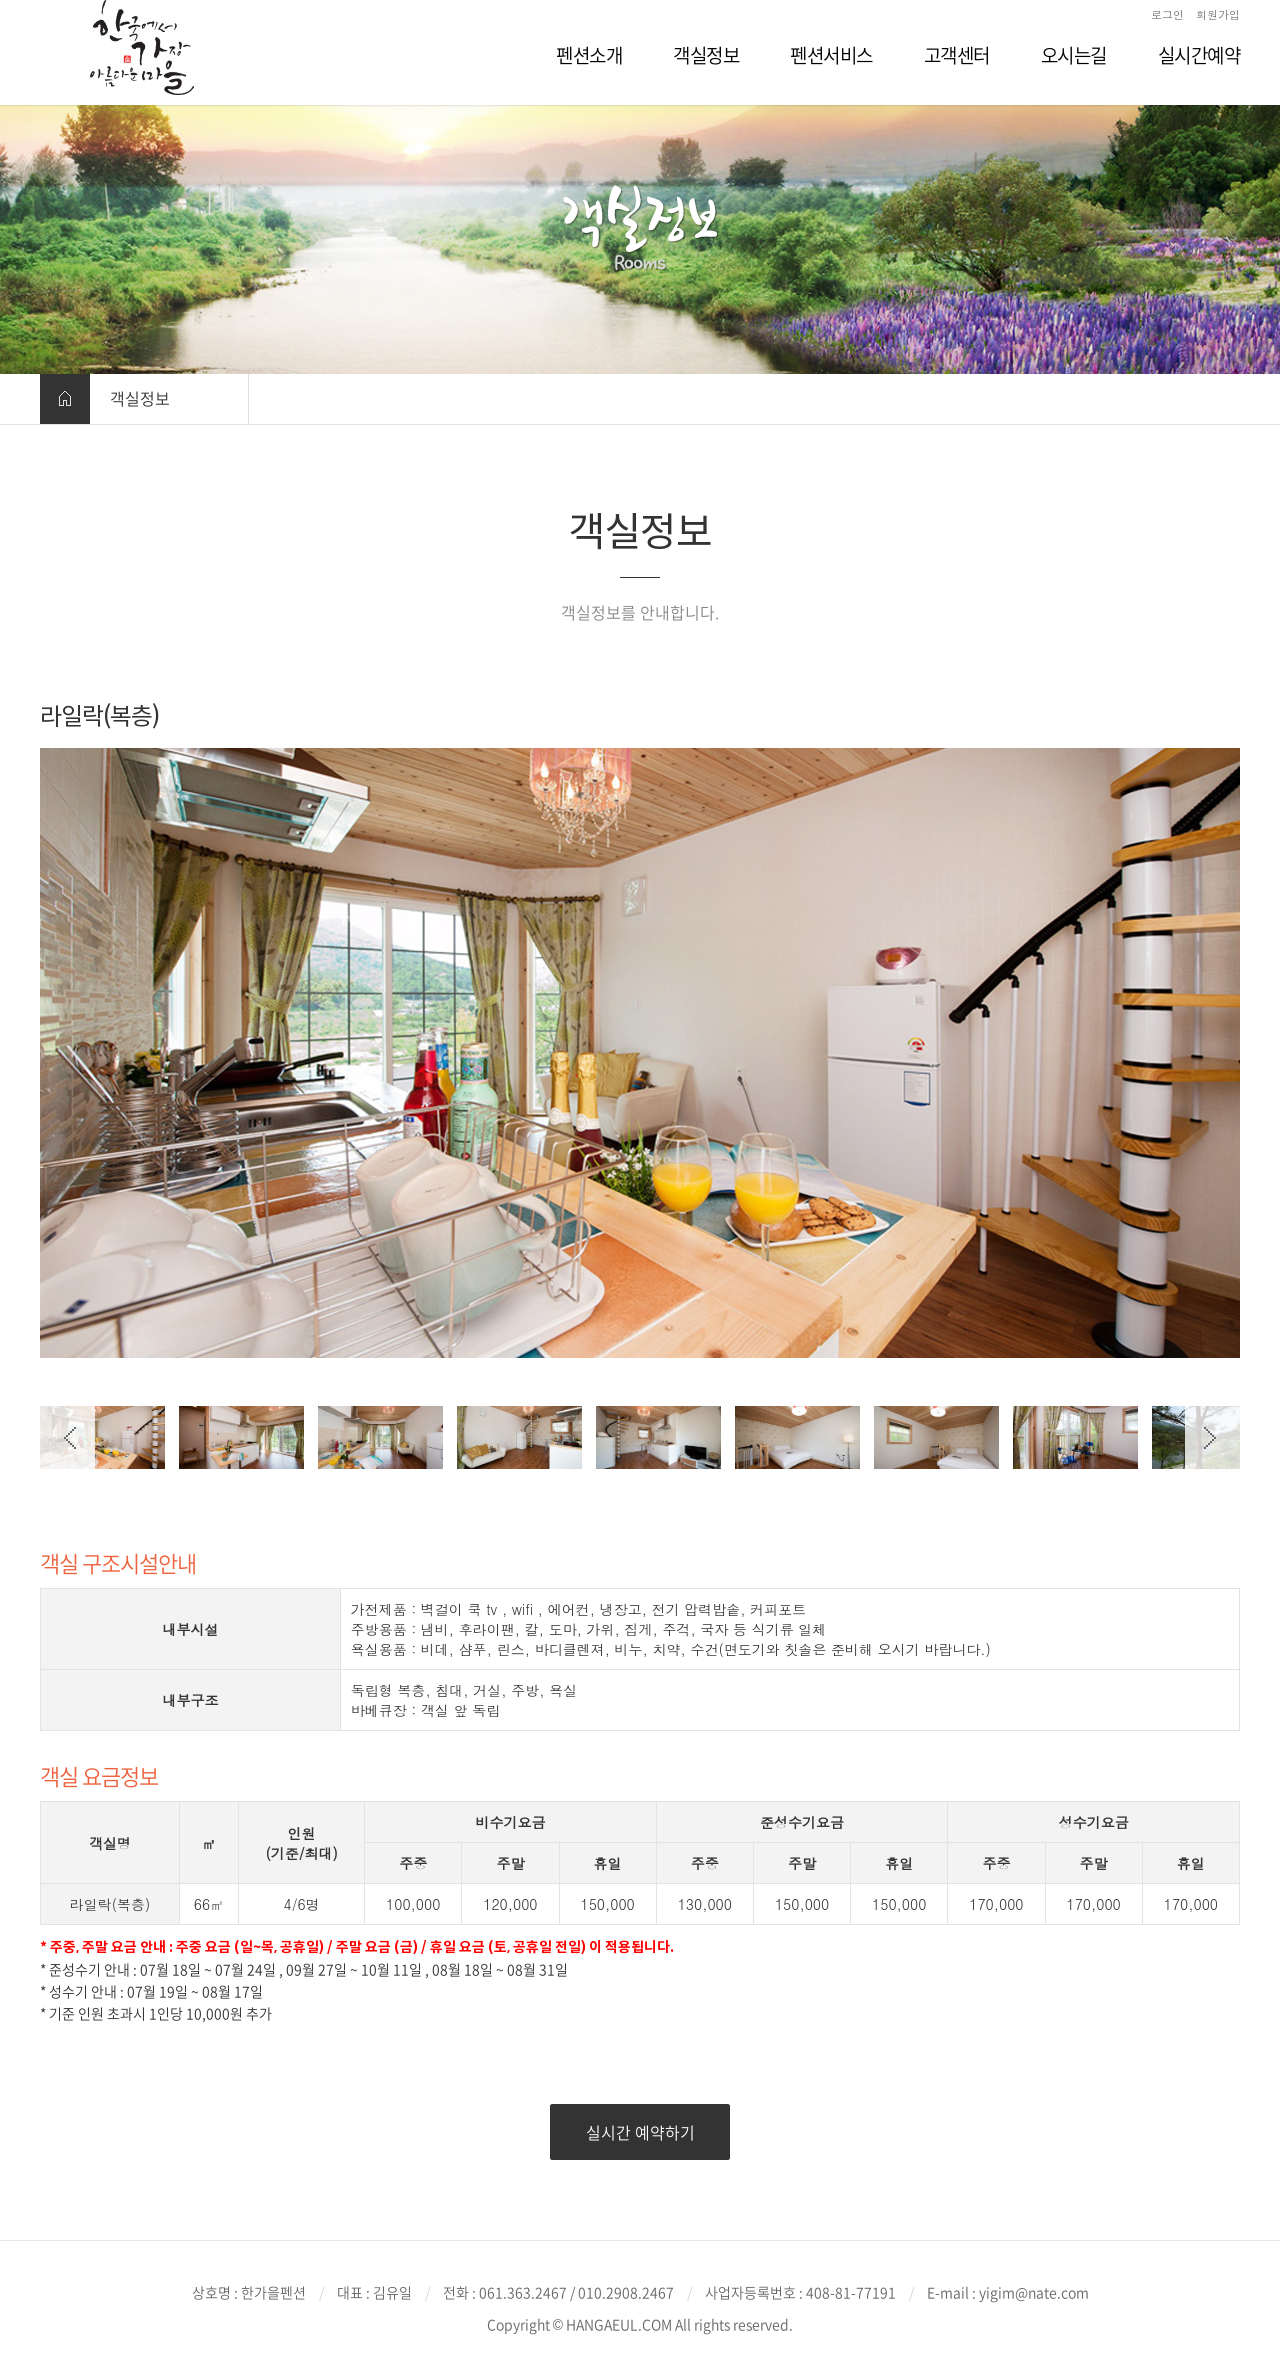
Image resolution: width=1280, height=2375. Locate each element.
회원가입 (1218, 14)
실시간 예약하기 (640, 2132)
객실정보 (140, 398)
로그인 (1167, 14)
